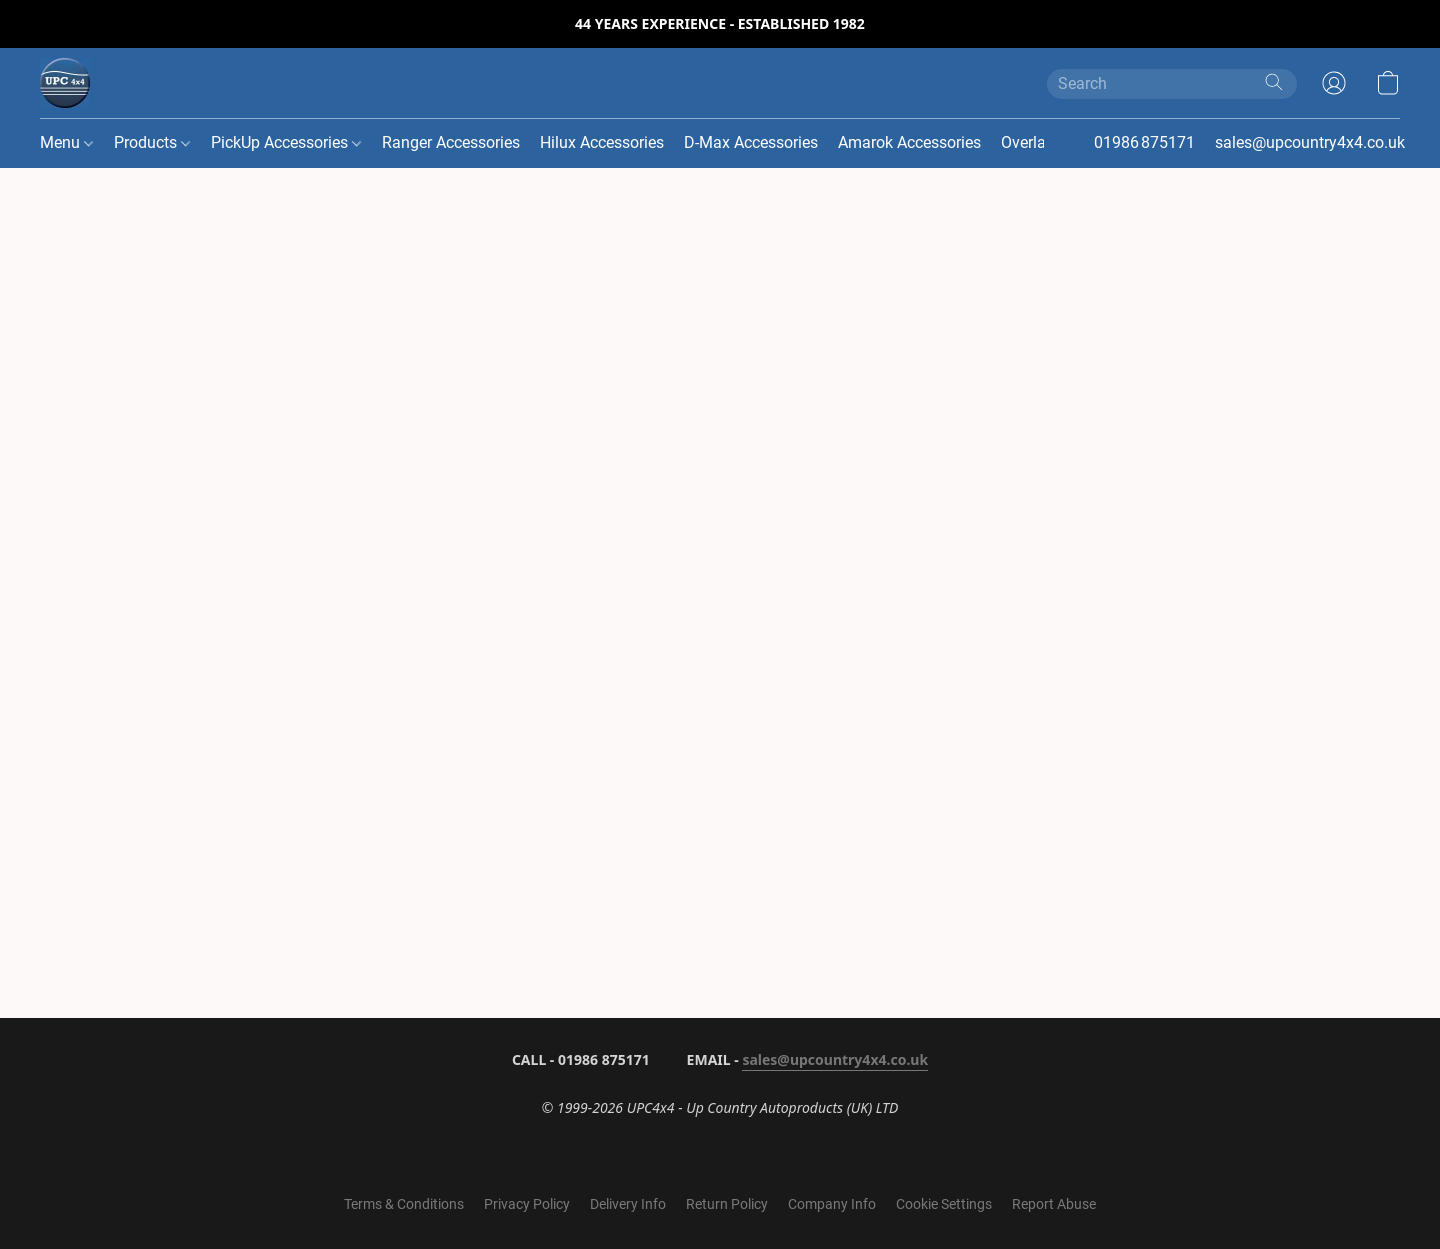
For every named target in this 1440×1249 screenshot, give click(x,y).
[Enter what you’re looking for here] (1172, 84)
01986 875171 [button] (1144, 142)
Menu (66, 142)
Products (152, 142)
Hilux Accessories (602, 142)
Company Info (832, 1204)
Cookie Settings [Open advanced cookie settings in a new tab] (944, 1204)
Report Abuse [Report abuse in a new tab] (1054, 1204)
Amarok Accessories (909, 142)
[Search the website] (1274, 82)
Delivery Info (628, 1204)
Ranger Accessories (451, 142)
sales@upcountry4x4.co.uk (835, 1059)
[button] (65, 83)
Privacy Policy (527, 1204)
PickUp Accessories (286, 142)
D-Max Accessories (751, 142)
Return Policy (727, 1204)
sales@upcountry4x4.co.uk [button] (1310, 142)
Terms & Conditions (404, 1204)
